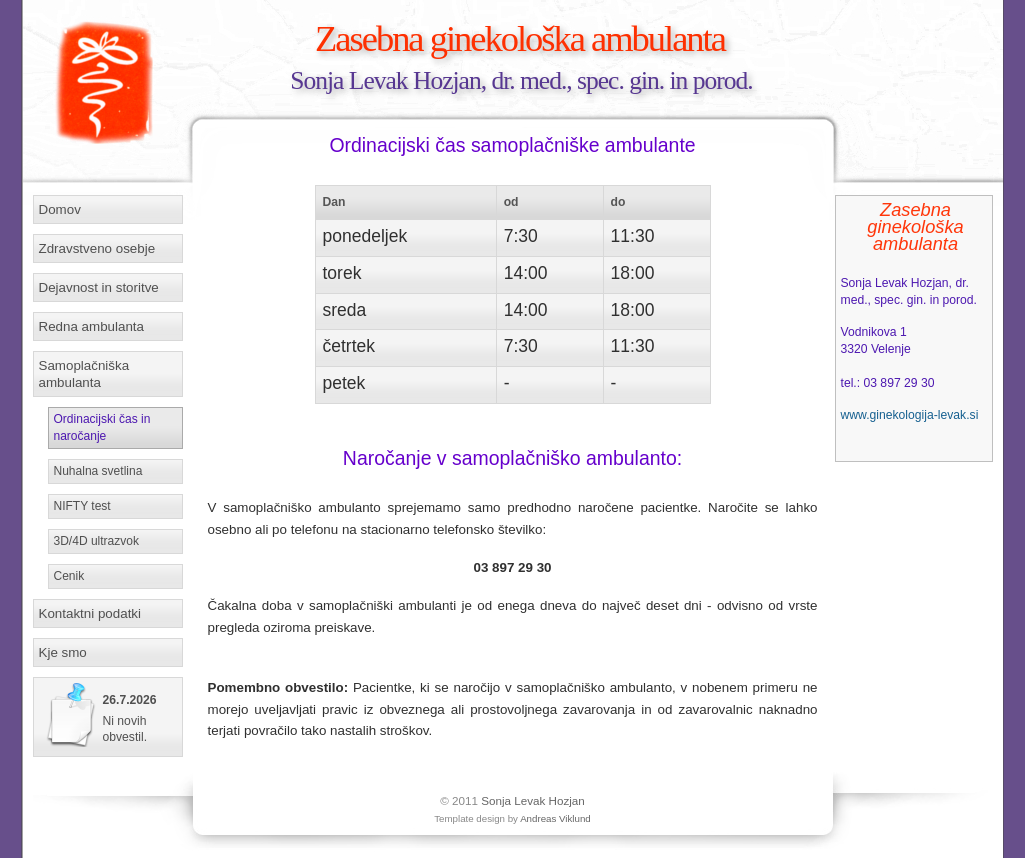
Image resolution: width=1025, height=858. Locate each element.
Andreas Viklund (555, 818)
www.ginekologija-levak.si (910, 415)
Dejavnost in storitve (99, 287)
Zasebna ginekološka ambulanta (520, 38)
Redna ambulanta (91, 326)
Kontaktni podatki (90, 613)
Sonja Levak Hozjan (533, 800)
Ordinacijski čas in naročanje (102, 427)
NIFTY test (82, 506)
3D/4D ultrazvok (96, 541)
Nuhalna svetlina (98, 471)
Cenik (69, 576)
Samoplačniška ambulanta (84, 374)
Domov (60, 209)
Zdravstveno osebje (97, 248)
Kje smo (63, 652)
